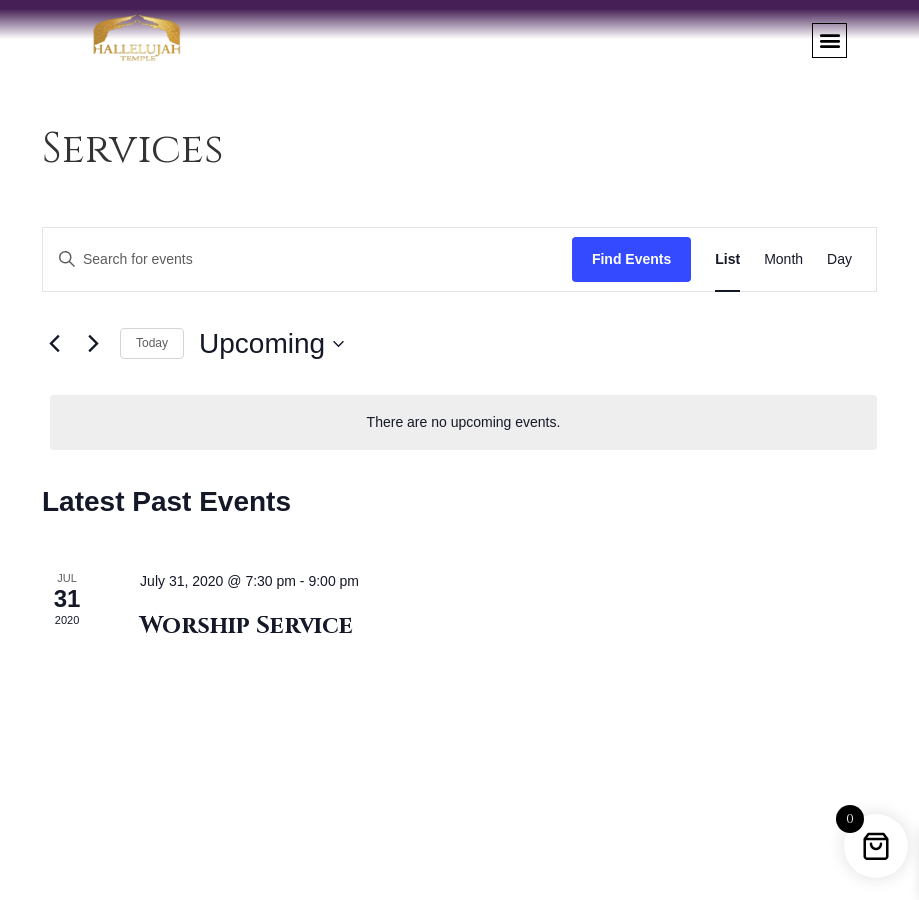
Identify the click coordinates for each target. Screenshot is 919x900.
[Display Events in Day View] (839, 259)
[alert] (463, 422)
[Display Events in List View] (727, 259)
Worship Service (246, 626)
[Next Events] (93, 344)
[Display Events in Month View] (783, 259)
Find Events (631, 259)
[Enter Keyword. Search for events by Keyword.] (307, 259)
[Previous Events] (54, 344)
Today (152, 343)
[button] (829, 40)
